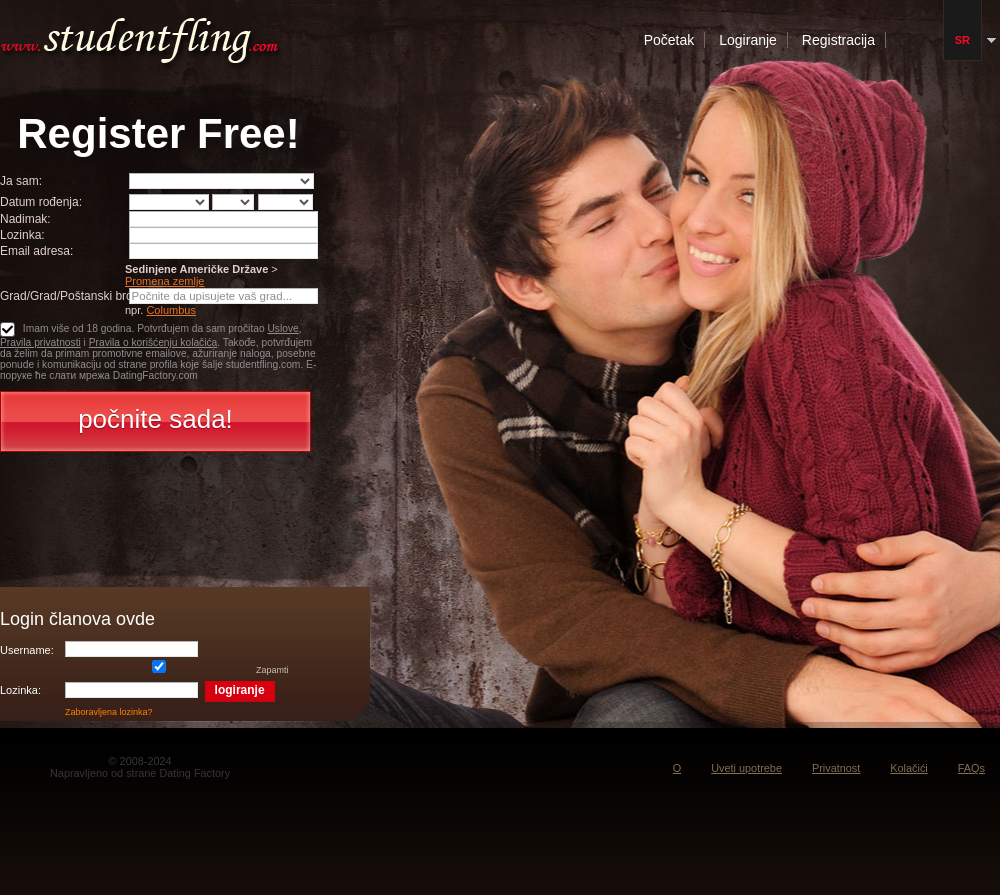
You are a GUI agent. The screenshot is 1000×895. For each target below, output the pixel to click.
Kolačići (908, 768)
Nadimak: (25, 219)
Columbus (171, 310)
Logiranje (748, 40)
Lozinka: (22, 235)
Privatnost (836, 768)
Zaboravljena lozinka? (109, 712)
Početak (669, 40)
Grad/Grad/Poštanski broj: (69, 296)
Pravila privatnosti (40, 342)
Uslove (282, 328)
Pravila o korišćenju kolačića (153, 342)
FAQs (971, 768)
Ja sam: (21, 181)
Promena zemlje (164, 281)
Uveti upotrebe (746, 768)
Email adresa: (36, 251)
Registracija (838, 40)
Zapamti (177, 670)
